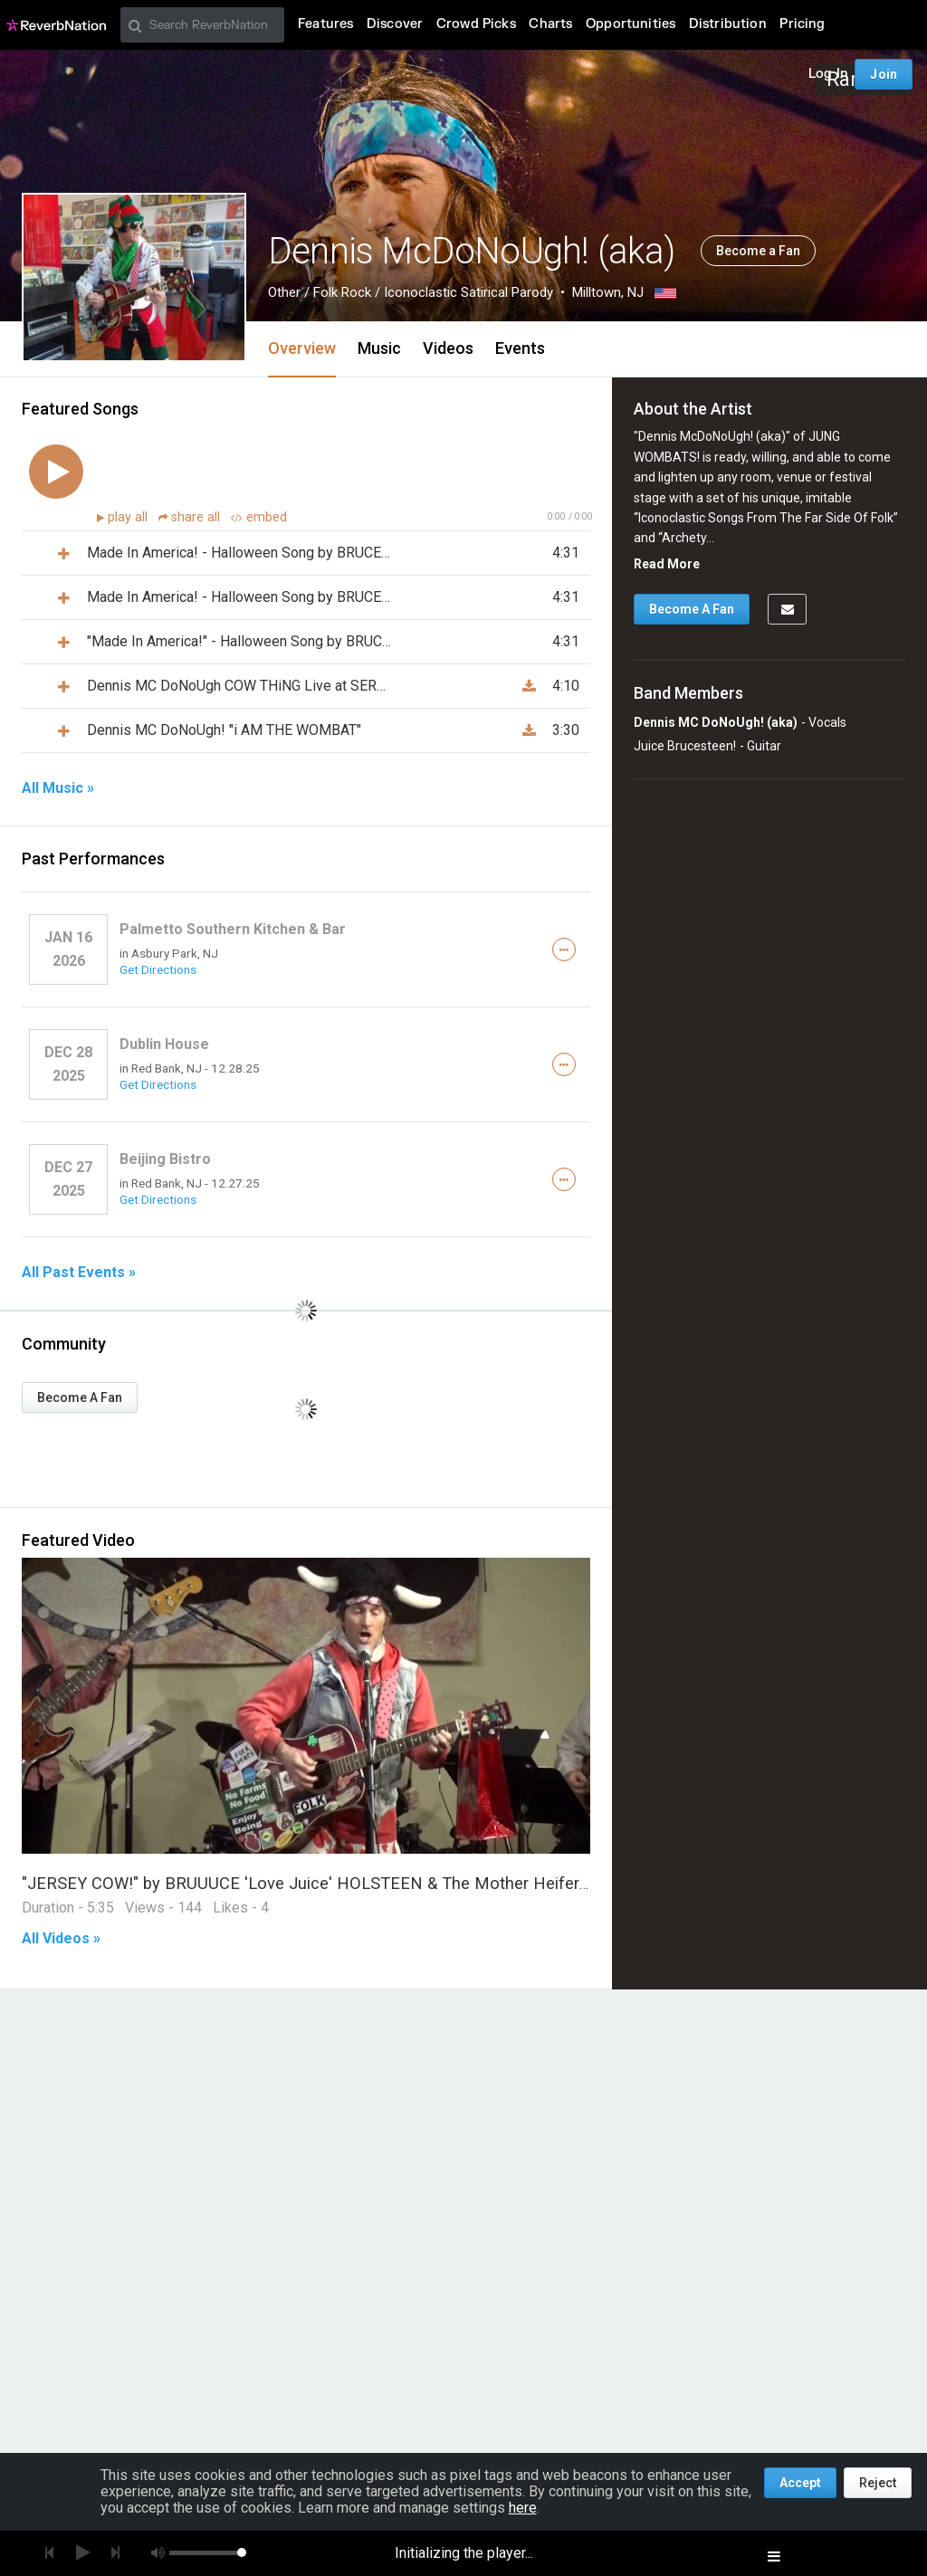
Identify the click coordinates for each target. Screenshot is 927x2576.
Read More (667, 564)
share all (191, 517)
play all (129, 517)
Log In (828, 73)
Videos (448, 348)
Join (883, 74)
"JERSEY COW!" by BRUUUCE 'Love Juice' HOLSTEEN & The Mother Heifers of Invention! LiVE (373, 1883)
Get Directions (157, 969)
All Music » (58, 788)
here (523, 2507)
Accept (800, 2483)
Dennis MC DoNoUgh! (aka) (716, 722)
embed (259, 517)
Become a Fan (758, 250)
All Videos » (61, 1939)
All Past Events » (79, 1272)
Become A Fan (79, 1397)
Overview (302, 348)
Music (379, 348)
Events (520, 348)
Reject (877, 2483)
